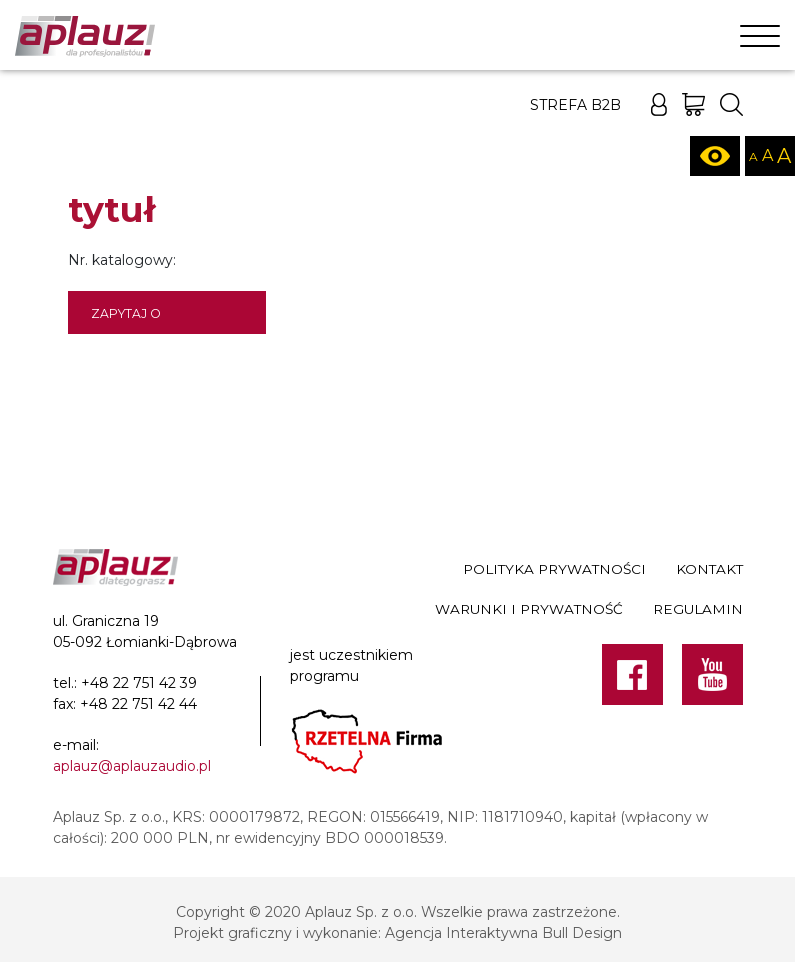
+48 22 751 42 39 (139, 683)
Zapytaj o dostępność (136, 320)
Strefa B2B (575, 105)
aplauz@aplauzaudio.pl (132, 766)
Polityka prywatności (554, 569)
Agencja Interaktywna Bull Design (503, 933)
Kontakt (709, 569)
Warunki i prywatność (529, 609)
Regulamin (698, 609)
